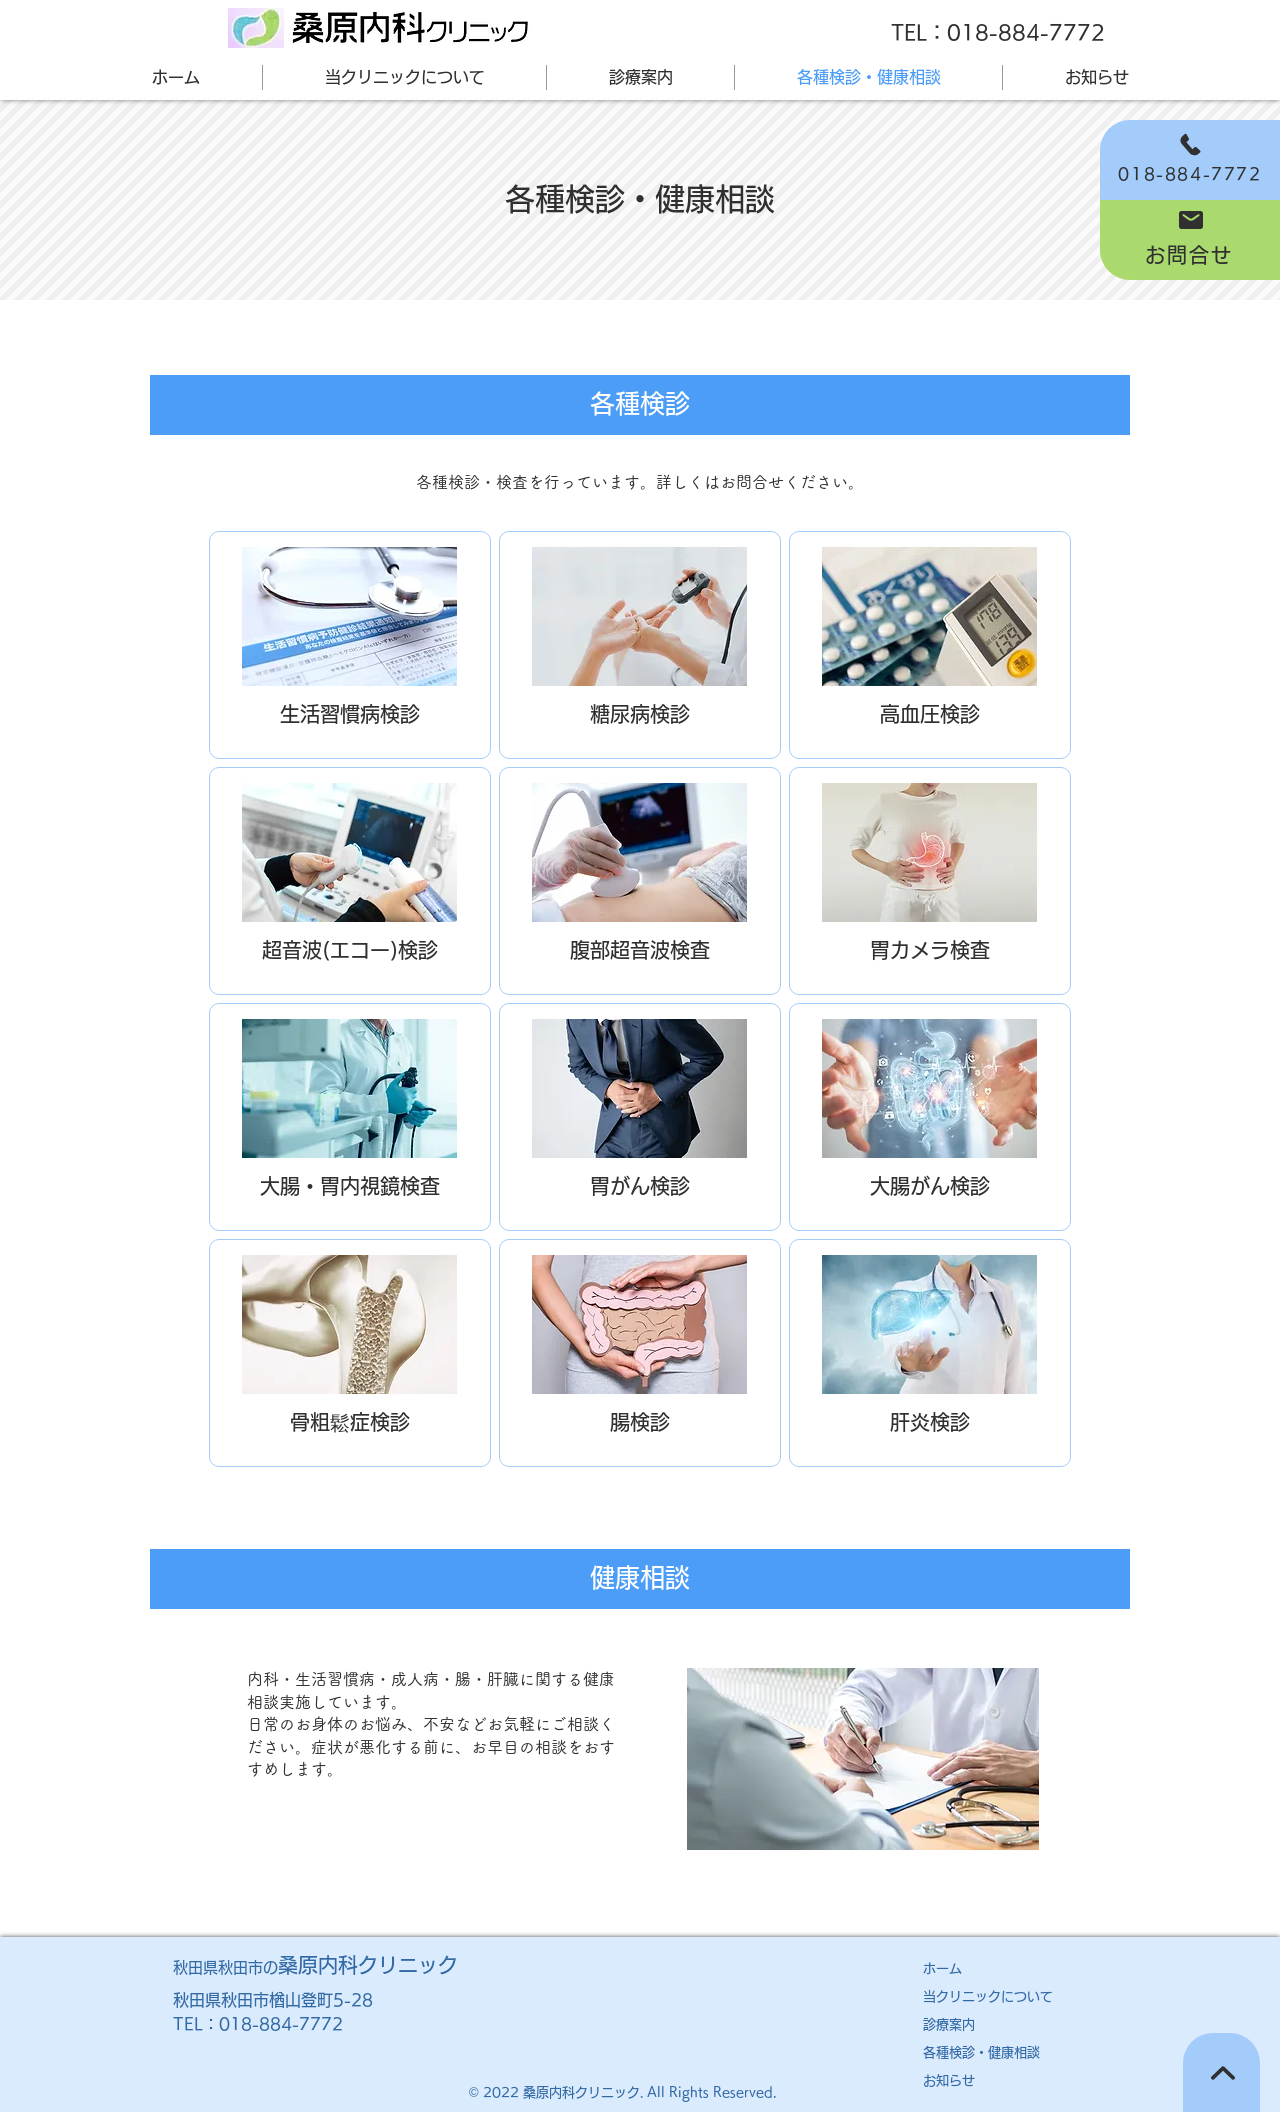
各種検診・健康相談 (981, 2052)
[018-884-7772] (1190, 160)
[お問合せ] (1190, 240)
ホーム (942, 1968)
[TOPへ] (1221, 2072)
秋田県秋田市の (315, 1967)
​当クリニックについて (988, 1996)
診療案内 (949, 2024)
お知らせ (949, 2080)
